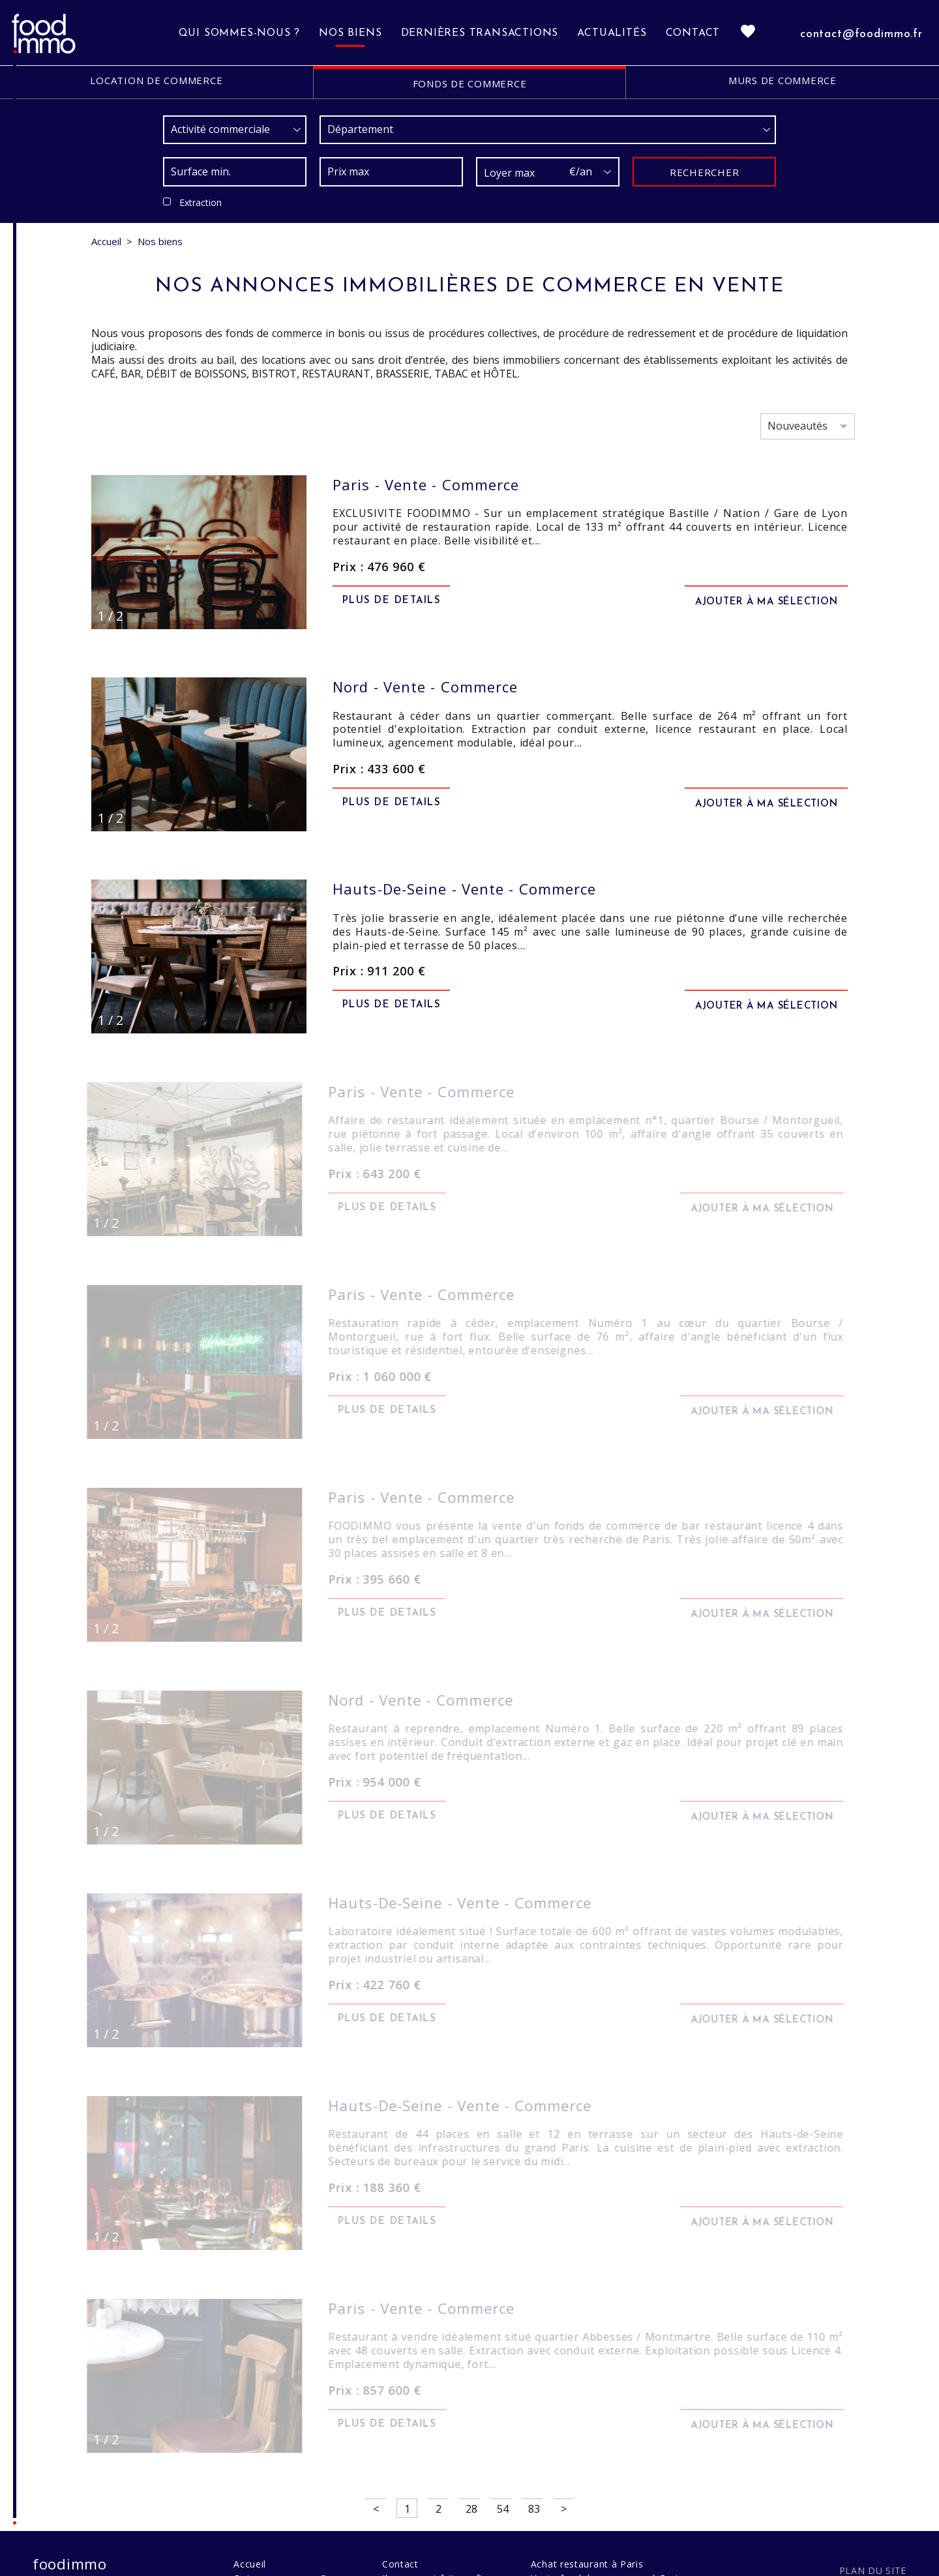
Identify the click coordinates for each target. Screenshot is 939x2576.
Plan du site (872, 2563)
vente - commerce (426, 484)
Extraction (200, 202)
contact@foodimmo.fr (861, 34)
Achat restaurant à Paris (587, 2557)
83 (534, 2502)
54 (503, 2502)
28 (471, 2502)
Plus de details (391, 600)
